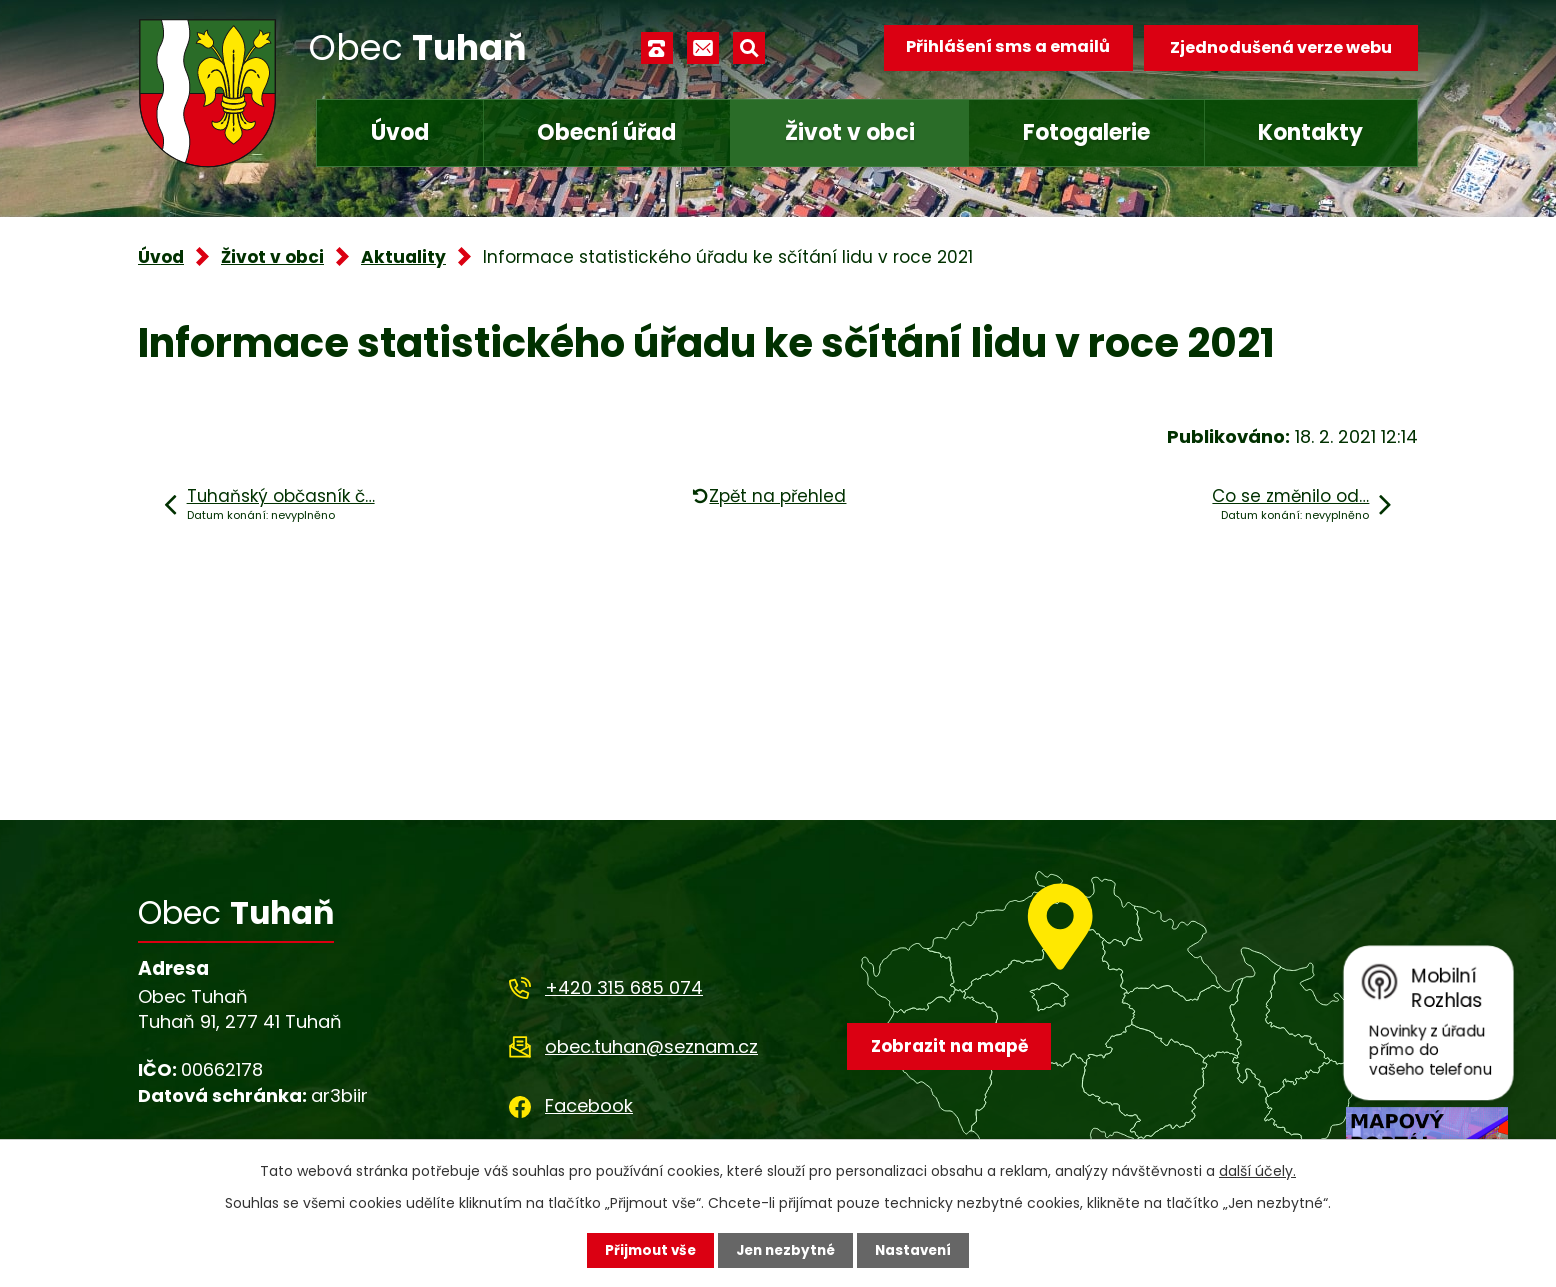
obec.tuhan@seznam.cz (651, 1046)
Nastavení (918, 1250)
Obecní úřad (606, 132)
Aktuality (403, 257)
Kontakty (1310, 132)
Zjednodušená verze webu (1281, 47)
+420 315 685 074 (624, 987)
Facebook (589, 1105)
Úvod (400, 132)
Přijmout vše (645, 1250)
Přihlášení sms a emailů (1005, 47)
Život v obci (850, 132)
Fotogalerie (1086, 132)
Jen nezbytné (785, 1250)
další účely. (1257, 1170)
